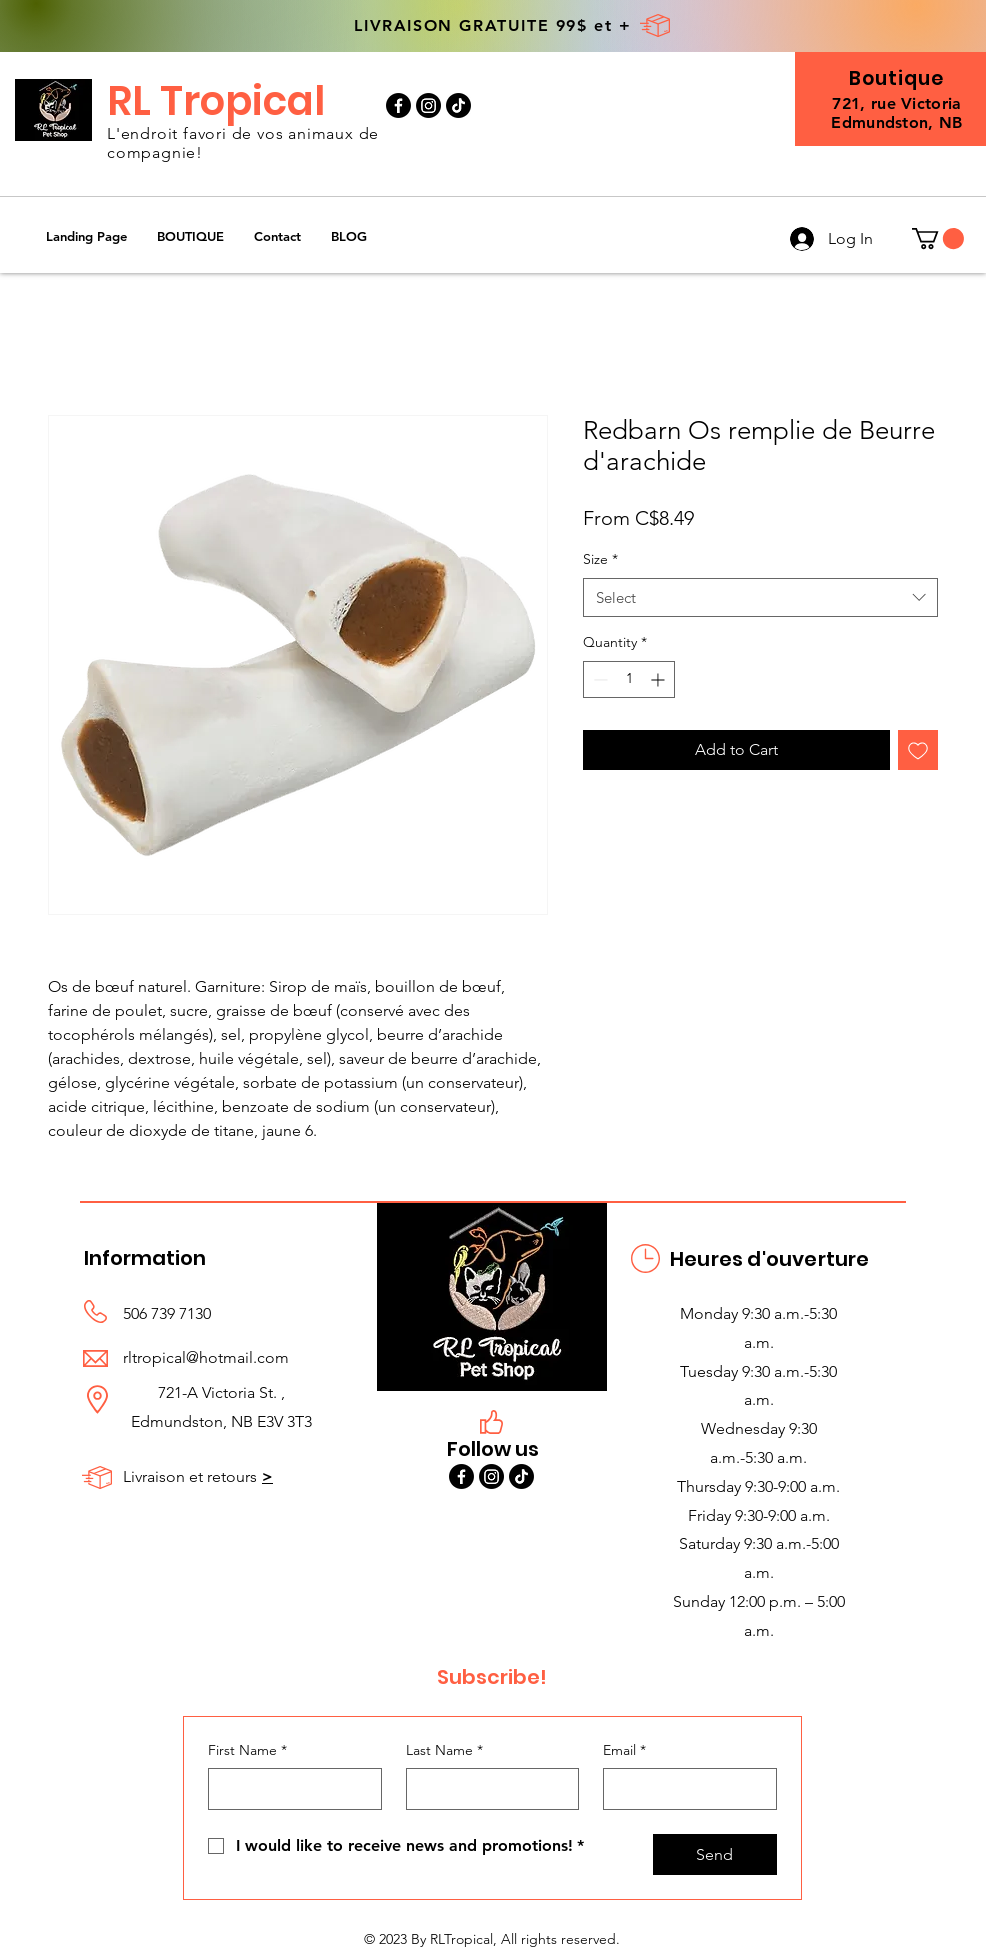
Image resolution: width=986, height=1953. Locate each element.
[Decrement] (598, 679)
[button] (190, 236)
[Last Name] (487, 1789)
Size (600, 559)
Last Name (444, 1751)
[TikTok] (458, 105)
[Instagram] (428, 105)
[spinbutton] (629, 679)
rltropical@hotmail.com (206, 1357)
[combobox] (760, 597)
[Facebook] (398, 105)
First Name (247, 1751)
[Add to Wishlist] (918, 750)
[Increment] (659, 679)
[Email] (684, 1789)
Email (624, 1751)
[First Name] (289, 1789)
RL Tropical (216, 101)
